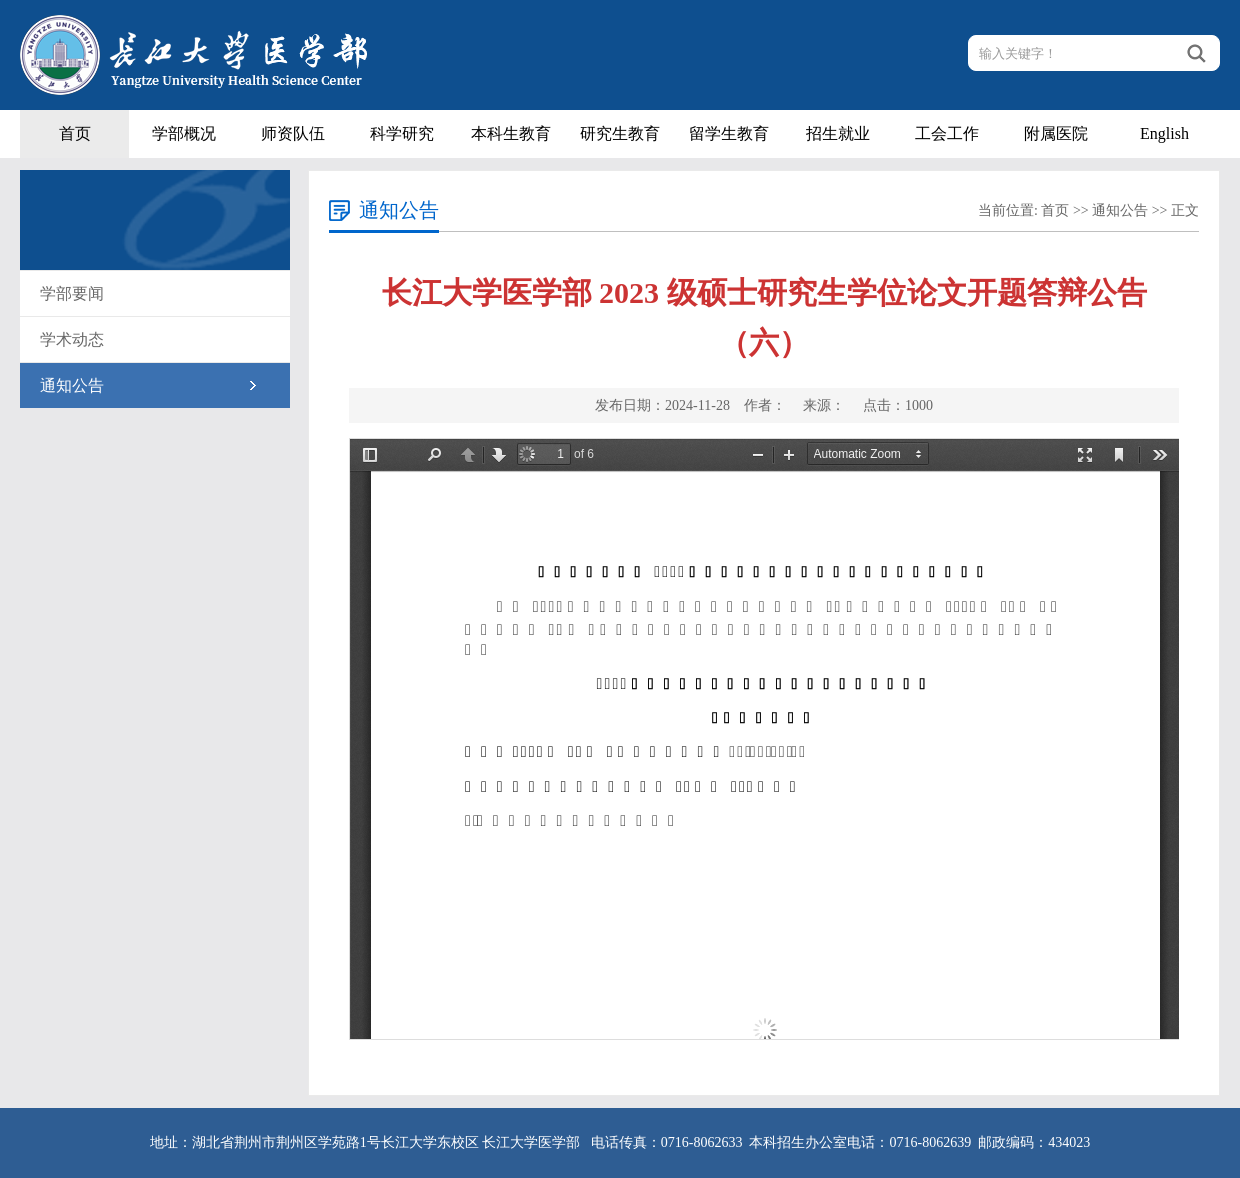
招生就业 (838, 133)
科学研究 (402, 133)
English (1164, 133)
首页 (75, 133)
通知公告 (72, 385)
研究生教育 (620, 133)
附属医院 (1056, 133)
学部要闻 (72, 293)
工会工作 (947, 133)
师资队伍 (293, 133)
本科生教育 (511, 133)
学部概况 (184, 133)
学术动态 (72, 339)
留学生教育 (729, 133)
